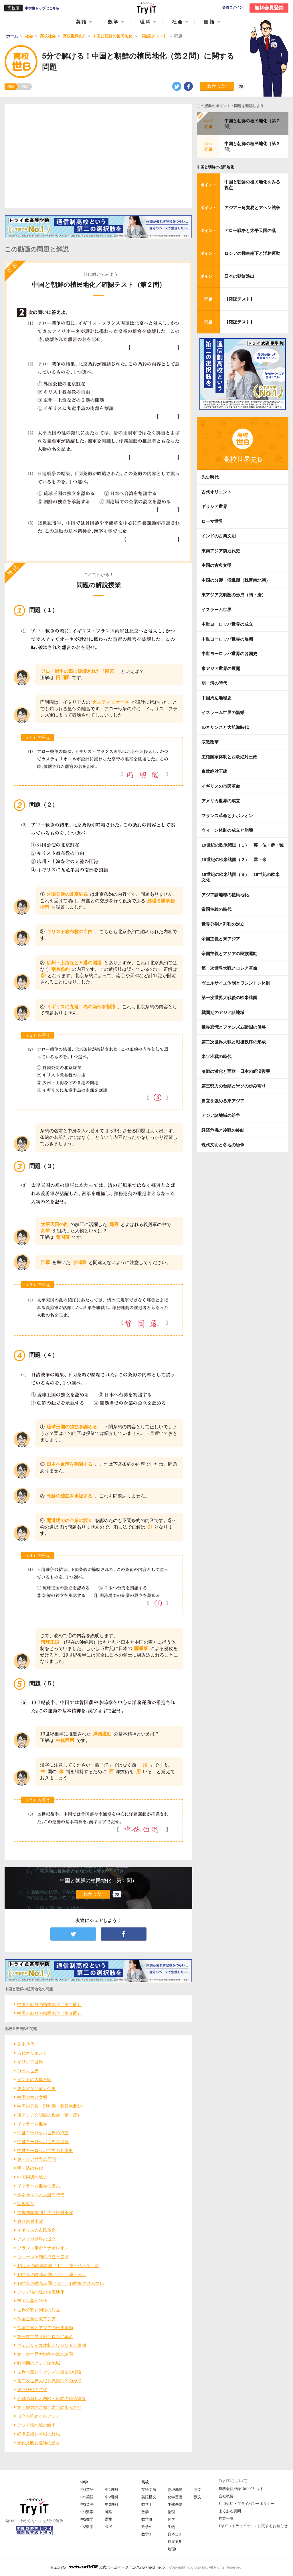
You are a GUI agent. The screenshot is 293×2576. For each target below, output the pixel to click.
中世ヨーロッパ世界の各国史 (45, 2150)
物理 (171, 2512)
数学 (113, 21)
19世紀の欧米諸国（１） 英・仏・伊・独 (58, 2265)
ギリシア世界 (30, 2061)
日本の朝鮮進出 (239, 276)
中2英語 (87, 2497)
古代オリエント (32, 2053)
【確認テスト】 (239, 299)
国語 (209, 21)
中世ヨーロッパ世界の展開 (43, 2141)
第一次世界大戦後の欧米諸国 (45, 2354)
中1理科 (111, 2489)
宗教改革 (25, 2203)
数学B (146, 2534)
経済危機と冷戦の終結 (38, 2433)
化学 (171, 2519)
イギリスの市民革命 (36, 2230)
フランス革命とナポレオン (43, 2247)
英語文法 (148, 2489)
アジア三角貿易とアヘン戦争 (252, 207)
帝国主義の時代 (32, 2301)
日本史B (174, 2534)
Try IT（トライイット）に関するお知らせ (253, 2526)
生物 (171, 2527)
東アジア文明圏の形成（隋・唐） (49, 2115)
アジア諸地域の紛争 (36, 2425)
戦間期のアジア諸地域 (38, 2363)
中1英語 (87, 2489)
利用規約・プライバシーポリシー (246, 2503)
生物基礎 (175, 2504)
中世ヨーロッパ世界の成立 (43, 2132)
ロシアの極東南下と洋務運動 (252, 253)
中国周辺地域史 (32, 2177)
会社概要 (226, 2496)
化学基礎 (175, 2497)
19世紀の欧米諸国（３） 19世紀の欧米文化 (60, 2283)
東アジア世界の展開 (36, 2159)
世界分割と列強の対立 (38, 2309)
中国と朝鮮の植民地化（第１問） (49, 2004)
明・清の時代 (30, 2168)
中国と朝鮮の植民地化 (215, 167)
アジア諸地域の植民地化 (40, 2292)
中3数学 (87, 2527)
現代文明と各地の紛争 (38, 2442)
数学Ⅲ (147, 2519)
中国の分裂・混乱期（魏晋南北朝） (51, 2106)
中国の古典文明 (32, 2097)
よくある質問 (230, 2511)
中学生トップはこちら (42, 8)
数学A (146, 2527)
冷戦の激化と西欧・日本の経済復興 (51, 2398)
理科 (145, 21)
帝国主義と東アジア (36, 2318)
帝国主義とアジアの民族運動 (45, 2327)
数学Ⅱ (147, 2512)
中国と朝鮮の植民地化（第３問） (49, 2013)
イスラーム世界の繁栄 (38, 2185)
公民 (108, 2527)
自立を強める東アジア (38, 2416)
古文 (197, 2489)
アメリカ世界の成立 (36, 2239)
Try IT (146, 8)
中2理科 (111, 2497)
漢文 (197, 2497)
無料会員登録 (269, 8)
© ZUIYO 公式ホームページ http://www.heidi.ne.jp (108, 2567)
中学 (84, 2482)
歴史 (108, 2519)
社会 (177, 21)
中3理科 (111, 2504)
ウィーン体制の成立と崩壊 (43, 2256)
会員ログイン (232, 7)
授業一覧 (226, 2518)
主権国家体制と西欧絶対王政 (45, 2212)
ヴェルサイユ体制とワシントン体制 (51, 2345)
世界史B (174, 2541)
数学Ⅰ (147, 2504)
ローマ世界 (28, 2070)
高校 (145, 2482)
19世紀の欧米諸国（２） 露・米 (51, 2274)
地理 (108, 2512)
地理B (173, 2549)
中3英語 (87, 2504)
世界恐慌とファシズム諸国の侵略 (49, 2371)
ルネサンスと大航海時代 (40, 2194)
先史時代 (25, 2044)
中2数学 (87, 2519)
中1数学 (87, 2512)
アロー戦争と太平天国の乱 (250, 230)
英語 (81, 21)
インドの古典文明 (34, 2079)
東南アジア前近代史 (36, 2088)
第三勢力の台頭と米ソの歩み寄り (49, 2407)
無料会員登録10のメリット (241, 2489)
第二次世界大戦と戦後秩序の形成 (49, 2380)
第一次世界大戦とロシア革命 (45, 2336)
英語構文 (148, 2497)
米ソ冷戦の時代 (32, 2389)
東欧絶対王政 (30, 2221)
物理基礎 (175, 2489)
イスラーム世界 (32, 2123)
